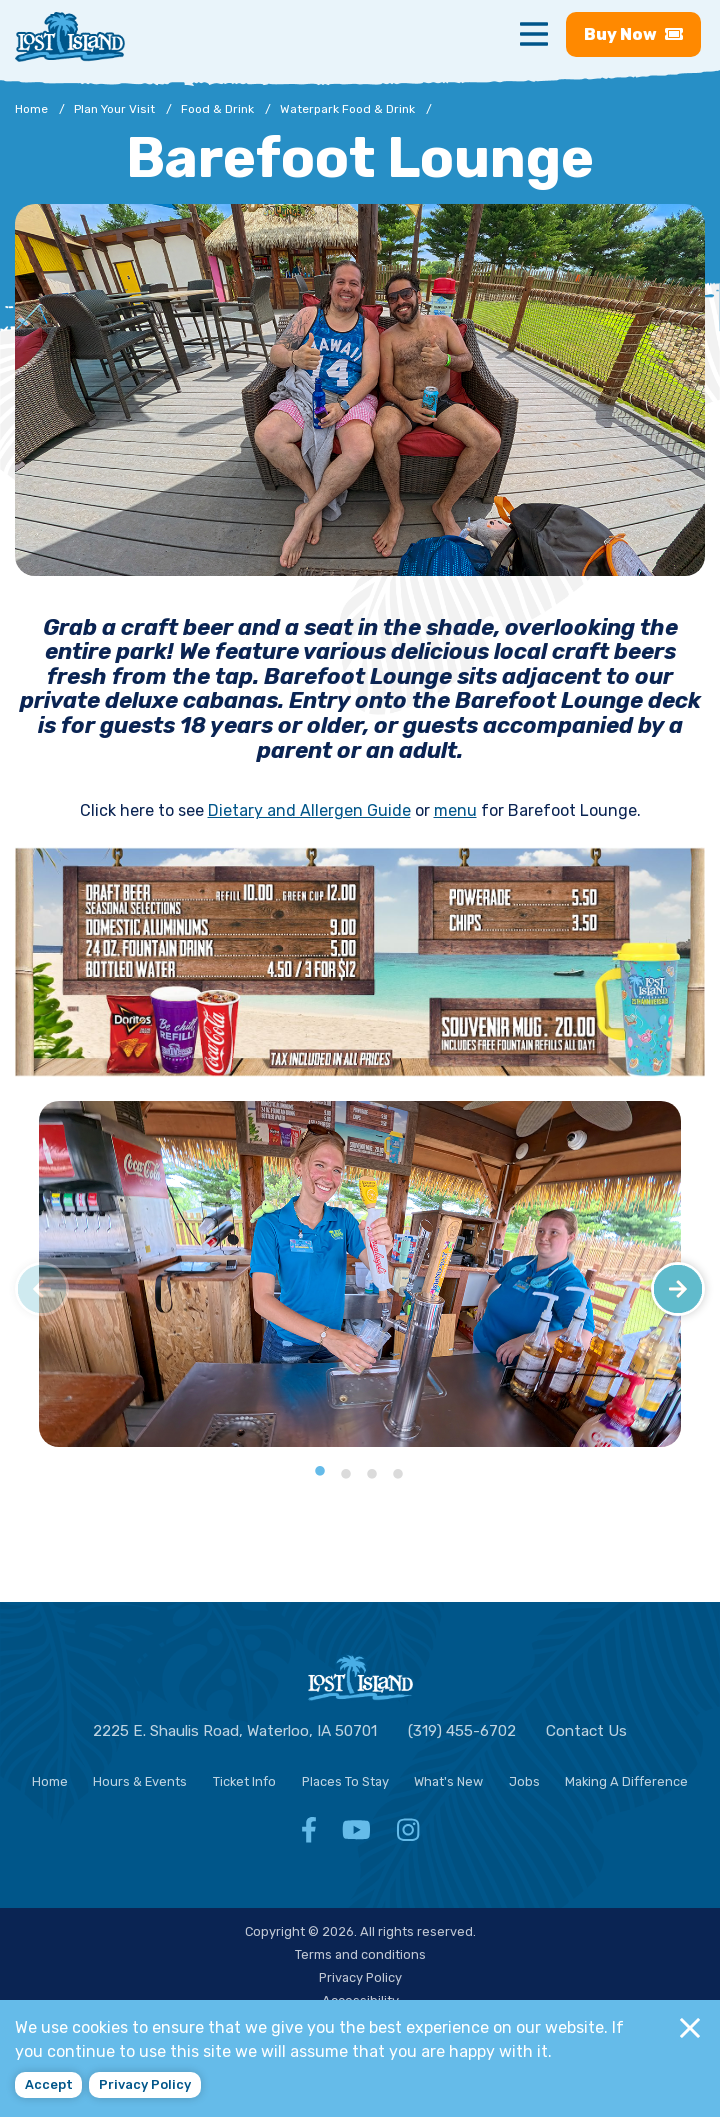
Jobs (524, 1781)
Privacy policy (145, 2084)
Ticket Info (244, 1781)
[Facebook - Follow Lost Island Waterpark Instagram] (408, 1835)
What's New (448, 1781)
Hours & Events (140, 1781)
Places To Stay (345, 1781)
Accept (49, 2084)
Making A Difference (626, 1781)
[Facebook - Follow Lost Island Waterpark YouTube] (356, 1835)
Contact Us (586, 1731)
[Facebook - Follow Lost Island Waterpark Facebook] (309, 1835)
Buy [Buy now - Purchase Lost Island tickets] (633, 34)
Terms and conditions (360, 1954)
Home (50, 1781)
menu (455, 810)
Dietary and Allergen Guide (309, 810)
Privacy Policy (360, 1977)
